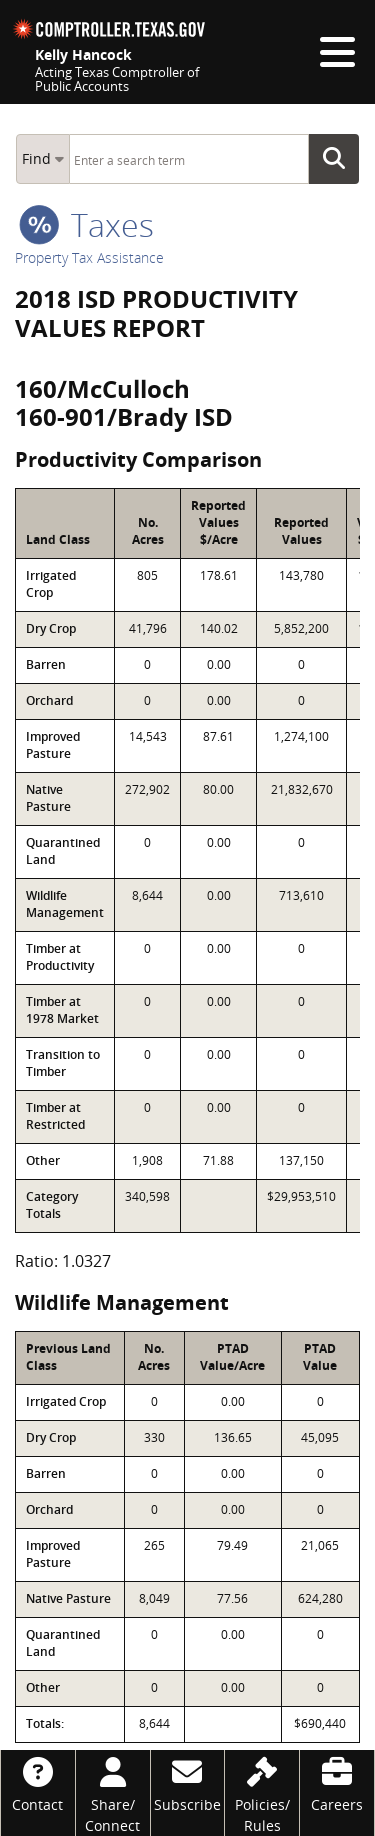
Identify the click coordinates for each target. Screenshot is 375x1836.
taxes (86, 224)
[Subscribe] (188, 1782)
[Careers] (337, 1782)
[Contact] (38, 1782)
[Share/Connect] (113, 1793)
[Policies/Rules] (262, 1793)
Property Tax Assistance (89, 257)
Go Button (340, 159)
